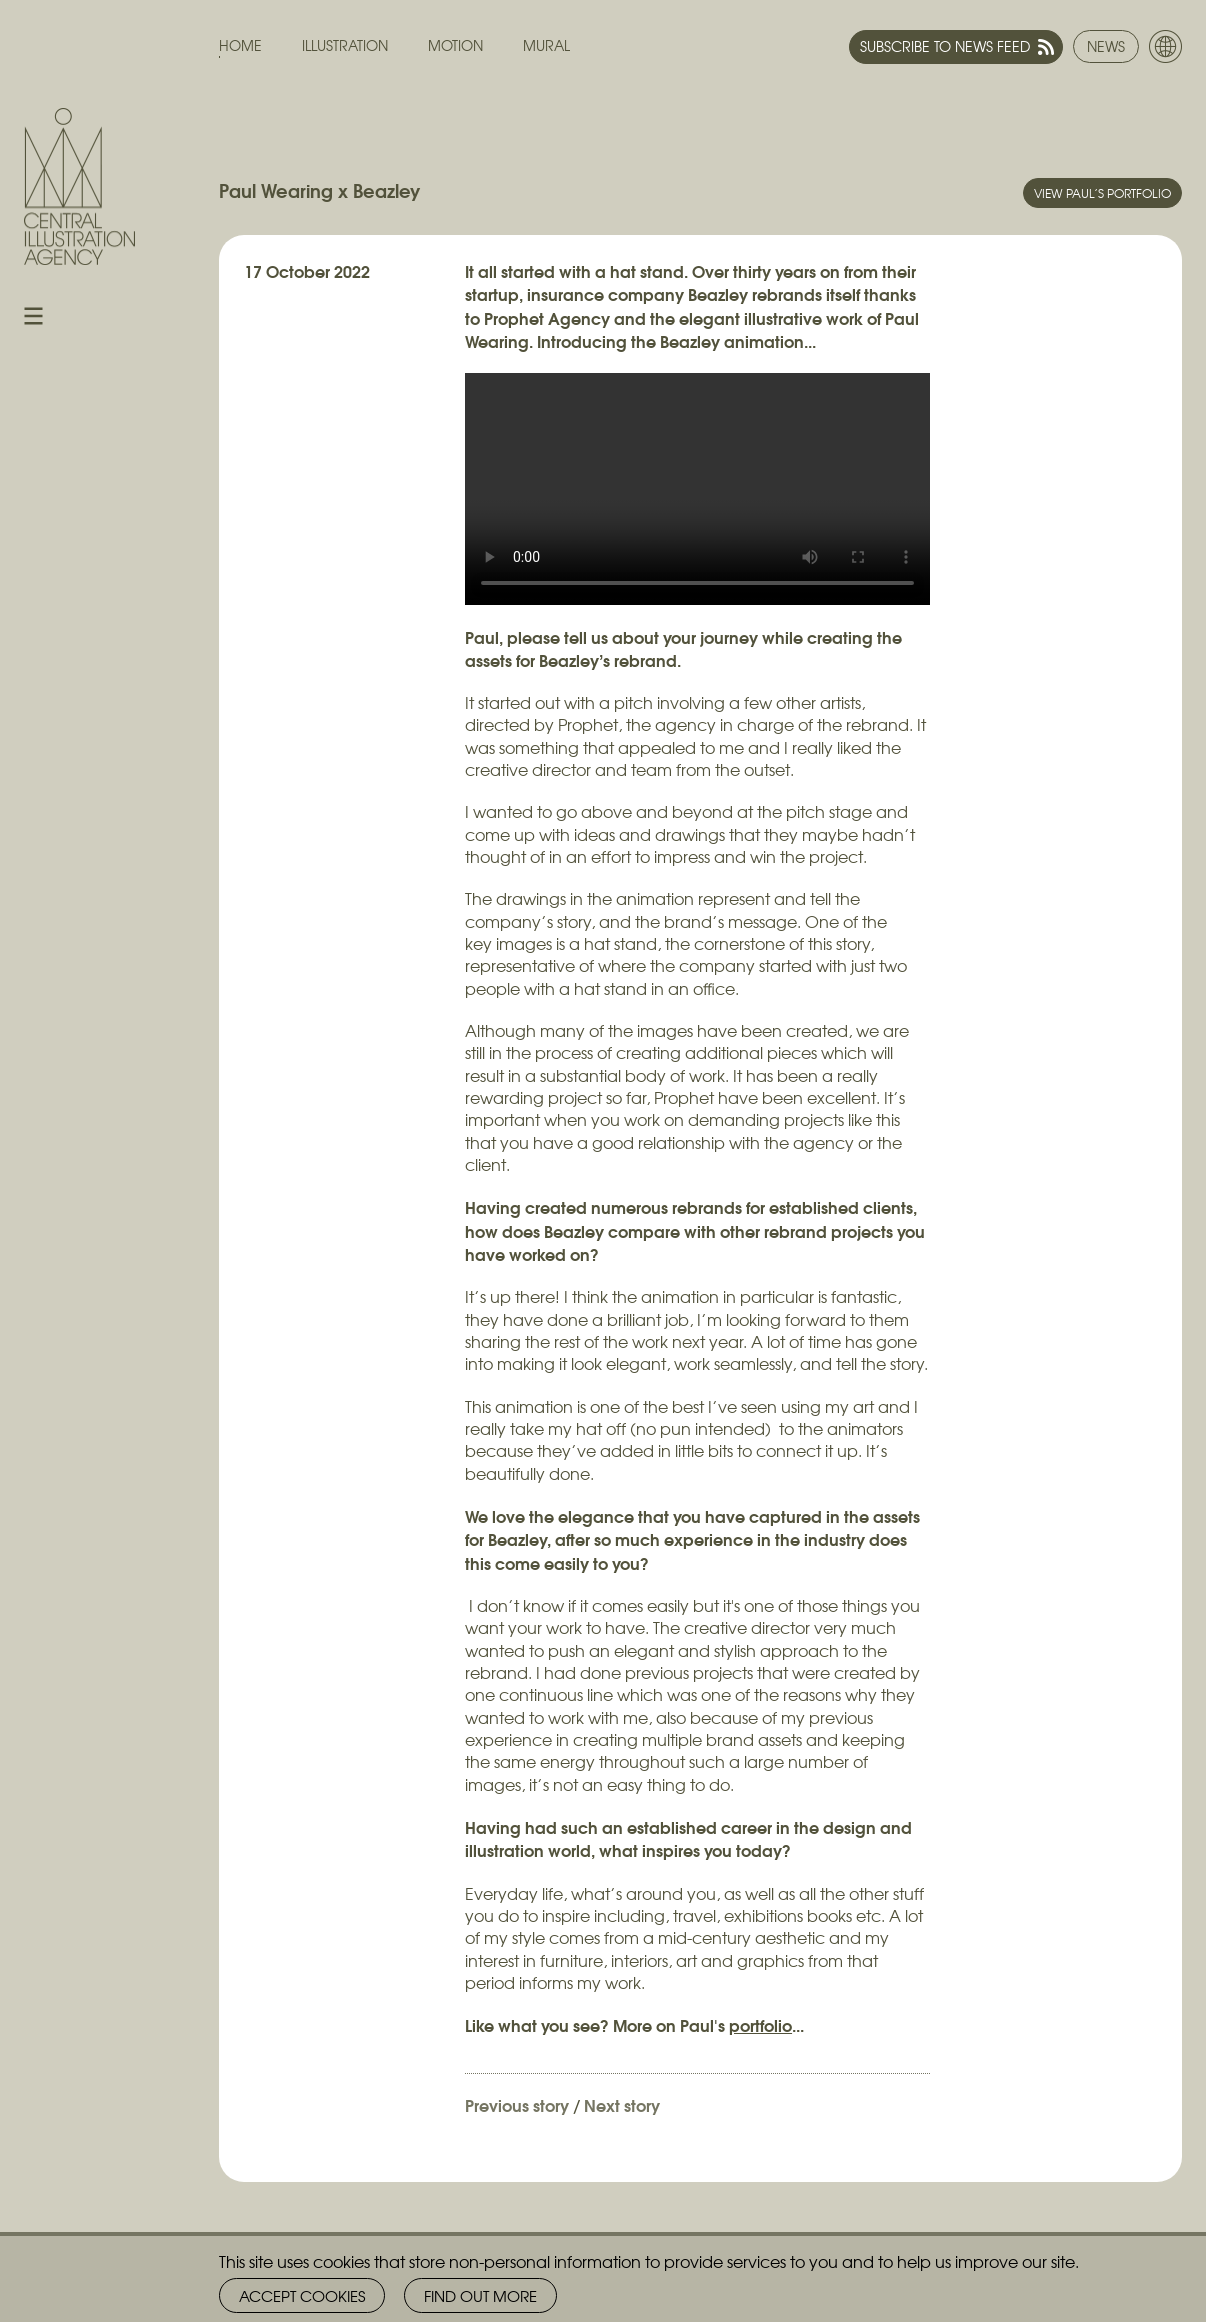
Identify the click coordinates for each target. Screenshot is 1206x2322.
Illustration (345, 45)
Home (240, 45)
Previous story (517, 2104)
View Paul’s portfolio (1102, 193)
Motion (455, 45)
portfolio (760, 2024)
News (1106, 46)
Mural (546, 45)
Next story (622, 2104)
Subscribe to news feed (945, 46)
